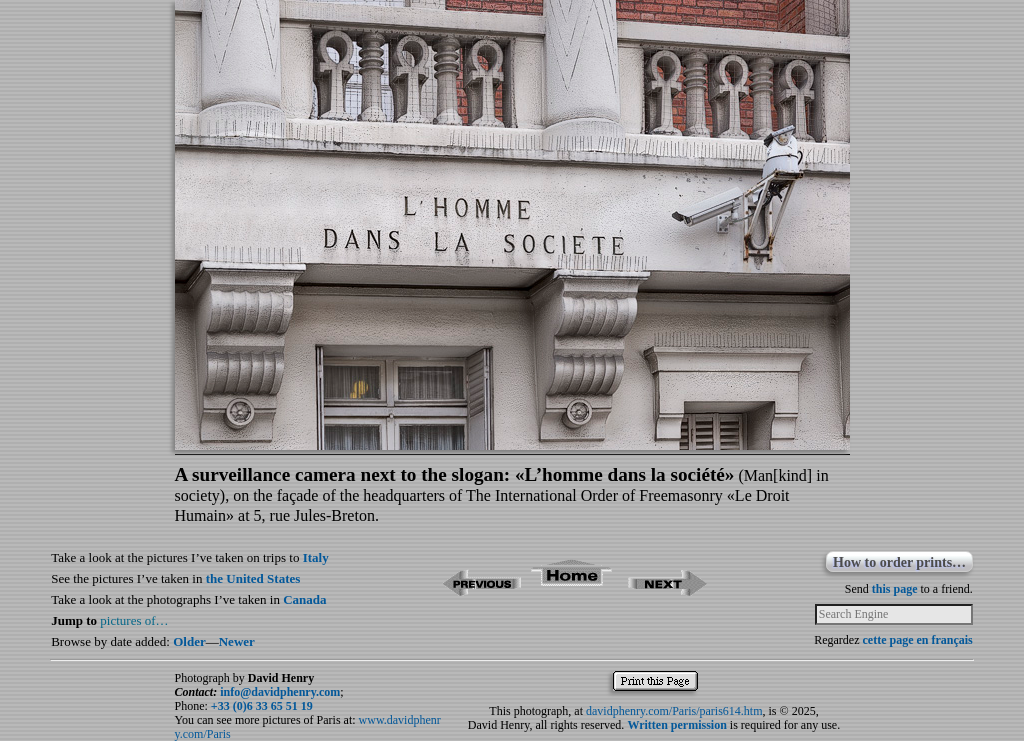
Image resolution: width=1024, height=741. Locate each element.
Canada (304, 599)
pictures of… (134, 620)
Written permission (676, 725)
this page (895, 589)
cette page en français (917, 640)
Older (189, 641)
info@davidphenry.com (280, 692)
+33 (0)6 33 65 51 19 (262, 706)
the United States (253, 578)
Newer (237, 641)
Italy (316, 557)
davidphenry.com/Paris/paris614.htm (674, 711)
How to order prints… (899, 562)
